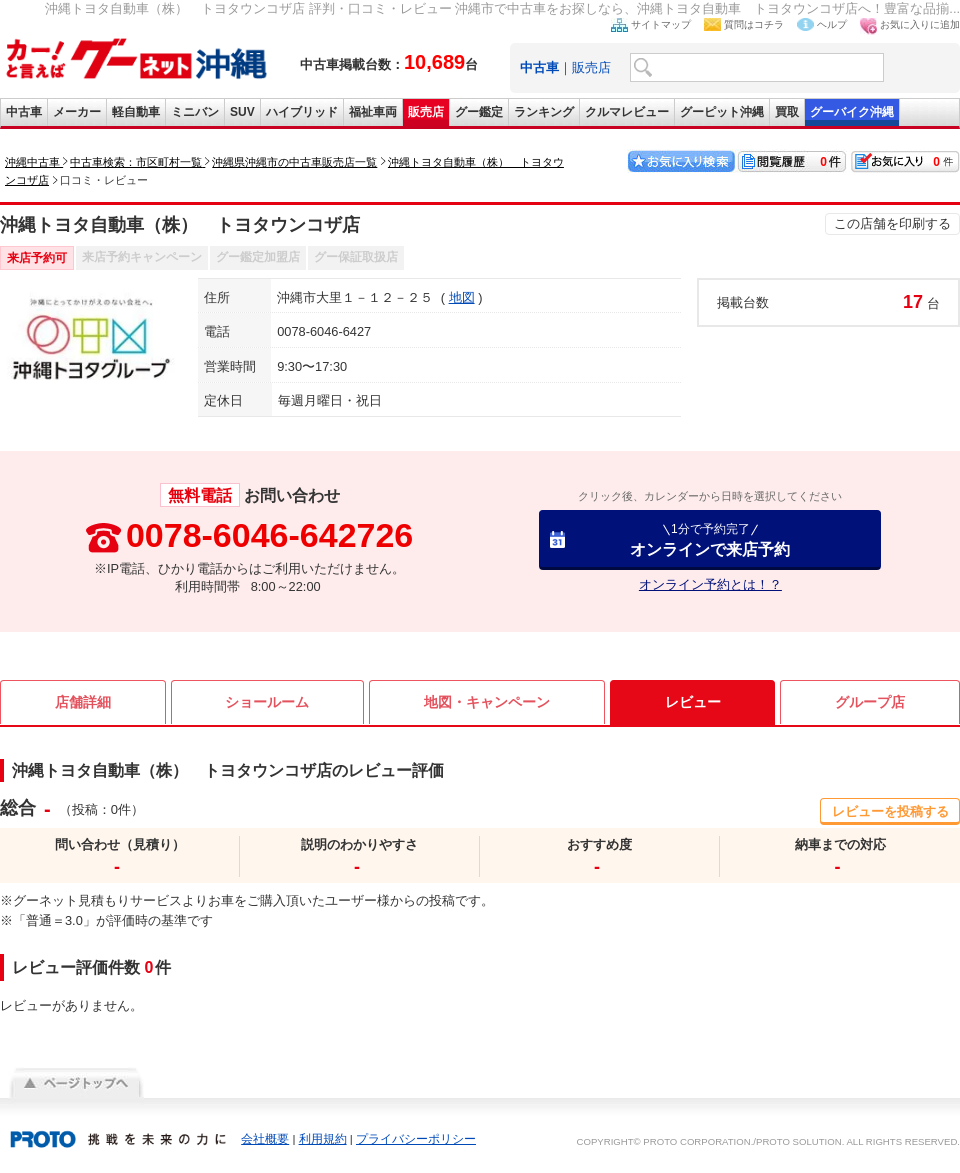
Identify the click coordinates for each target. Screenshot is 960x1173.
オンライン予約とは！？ (710, 584)
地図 (462, 297)
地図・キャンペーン (487, 702)
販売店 (591, 67)
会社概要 (265, 1139)
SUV (242, 112)
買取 (787, 112)
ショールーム (267, 702)
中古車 (24, 112)
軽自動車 (136, 112)
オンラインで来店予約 (710, 539)
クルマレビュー (627, 112)
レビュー (693, 702)
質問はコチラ (754, 24)
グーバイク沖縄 (852, 112)
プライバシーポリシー (416, 1139)
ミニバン (195, 112)
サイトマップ (661, 24)
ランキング (544, 112)
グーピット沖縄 (722, 112)
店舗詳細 (83, 702)
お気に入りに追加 (920, 24)
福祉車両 (373, 112)
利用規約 (323, 1139)
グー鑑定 (479, 112)
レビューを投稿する (890, 811)
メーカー (77, 112)
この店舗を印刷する (892, 223)
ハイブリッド (302, 112)
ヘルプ (832, 24)
